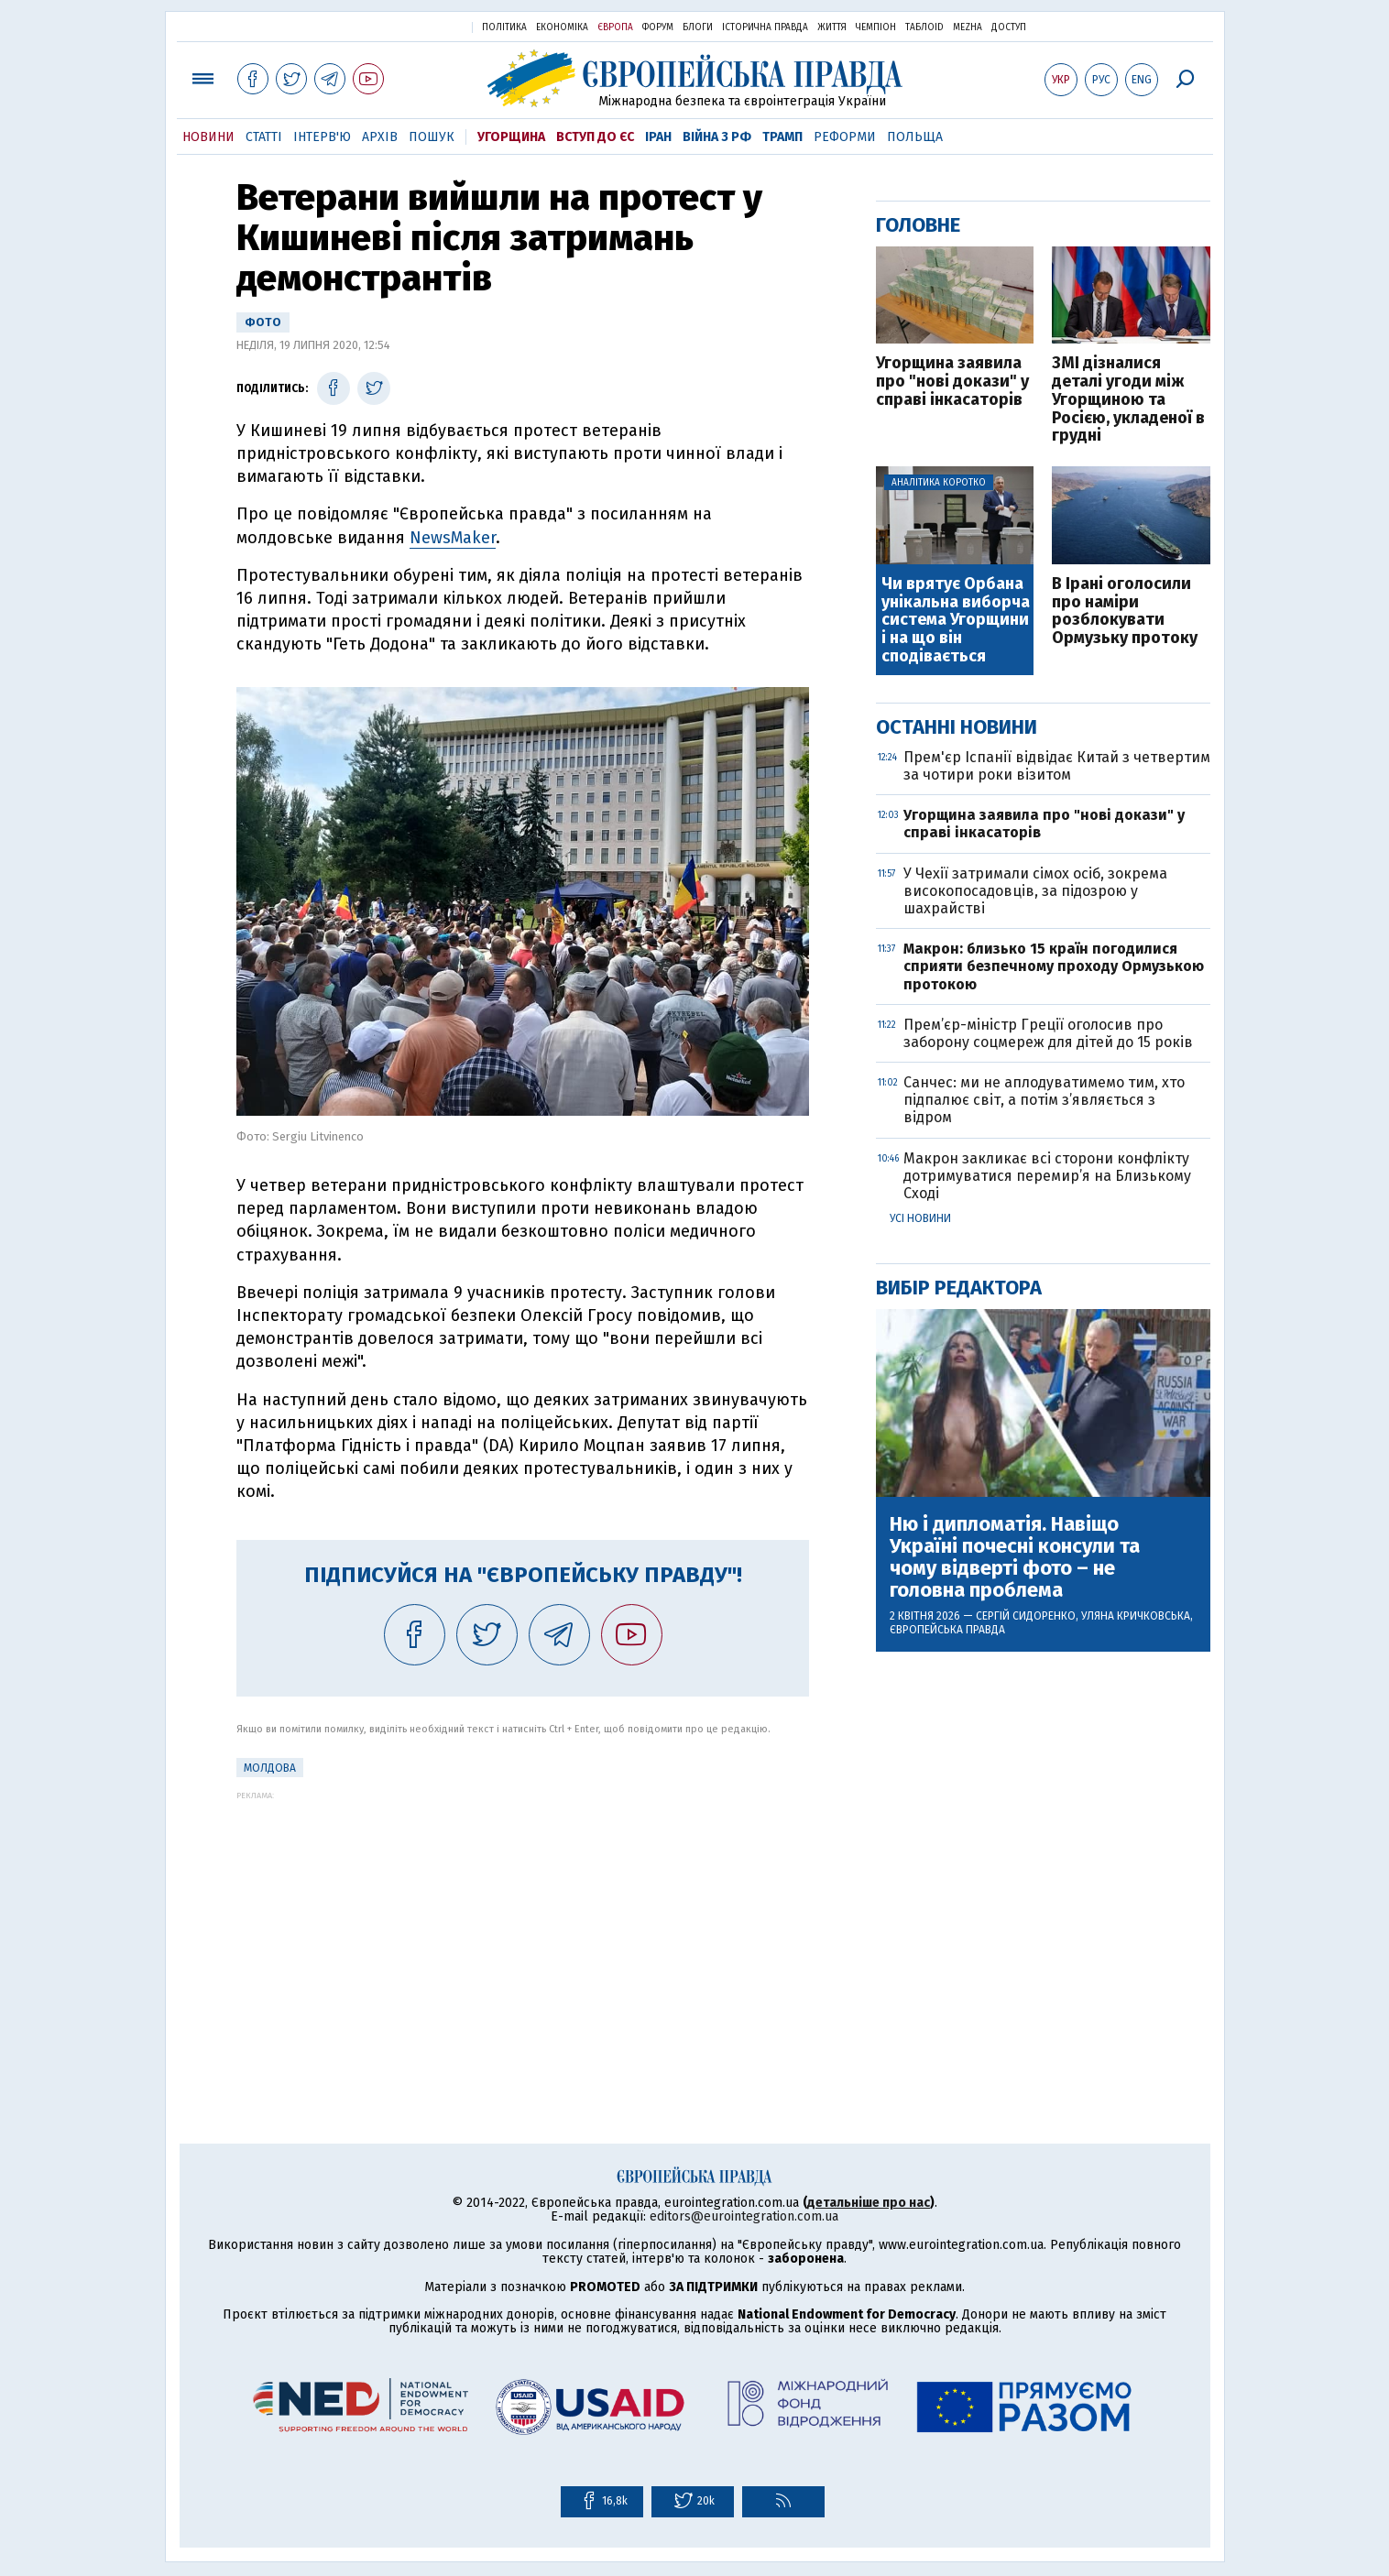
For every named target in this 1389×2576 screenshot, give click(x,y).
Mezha (967, 27)
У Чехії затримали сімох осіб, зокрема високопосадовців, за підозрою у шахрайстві (1035, 891)
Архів (380, 137)
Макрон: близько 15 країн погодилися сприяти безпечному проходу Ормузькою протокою (1053, 966)
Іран (658, 137)
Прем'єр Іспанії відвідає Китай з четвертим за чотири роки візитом (1056, 765)
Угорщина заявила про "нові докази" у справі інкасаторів (952, 382)
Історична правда (765, 27)
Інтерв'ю (322, 137)
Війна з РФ (717, 137)
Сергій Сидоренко (1026, 1616)
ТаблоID (924, 27)
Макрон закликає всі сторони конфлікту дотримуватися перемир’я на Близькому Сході (1047, 1176)
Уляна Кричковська (1135, 1616)
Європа (615, 27)
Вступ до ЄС (595, 137)
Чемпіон (876, 27)
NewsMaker (453, 538)
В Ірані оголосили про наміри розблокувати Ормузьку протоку (1125, 611)
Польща (915, 137)
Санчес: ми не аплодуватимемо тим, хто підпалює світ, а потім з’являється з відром (1044, 1100)
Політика (504, 27)
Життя (832, 27)
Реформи (845, 137)
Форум (657, 27)
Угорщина (511, 137)
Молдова (270, 1768)
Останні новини (956, 727)
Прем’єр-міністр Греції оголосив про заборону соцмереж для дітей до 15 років (1048, 1033)
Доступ (1008, 27)
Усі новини (920, 1218)
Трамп (782, 137)
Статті (264, 137)
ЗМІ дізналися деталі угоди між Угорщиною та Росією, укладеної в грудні (1128, 400)
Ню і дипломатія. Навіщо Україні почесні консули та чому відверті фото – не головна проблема (1015, 1557)
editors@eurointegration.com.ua (744, 2216)
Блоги (698, 27)
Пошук (431, 137)
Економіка (562, 27)
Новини (208, 137)
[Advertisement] (522, 1928)
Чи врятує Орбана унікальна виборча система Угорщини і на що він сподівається (955, 620)
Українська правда (413, 26)
